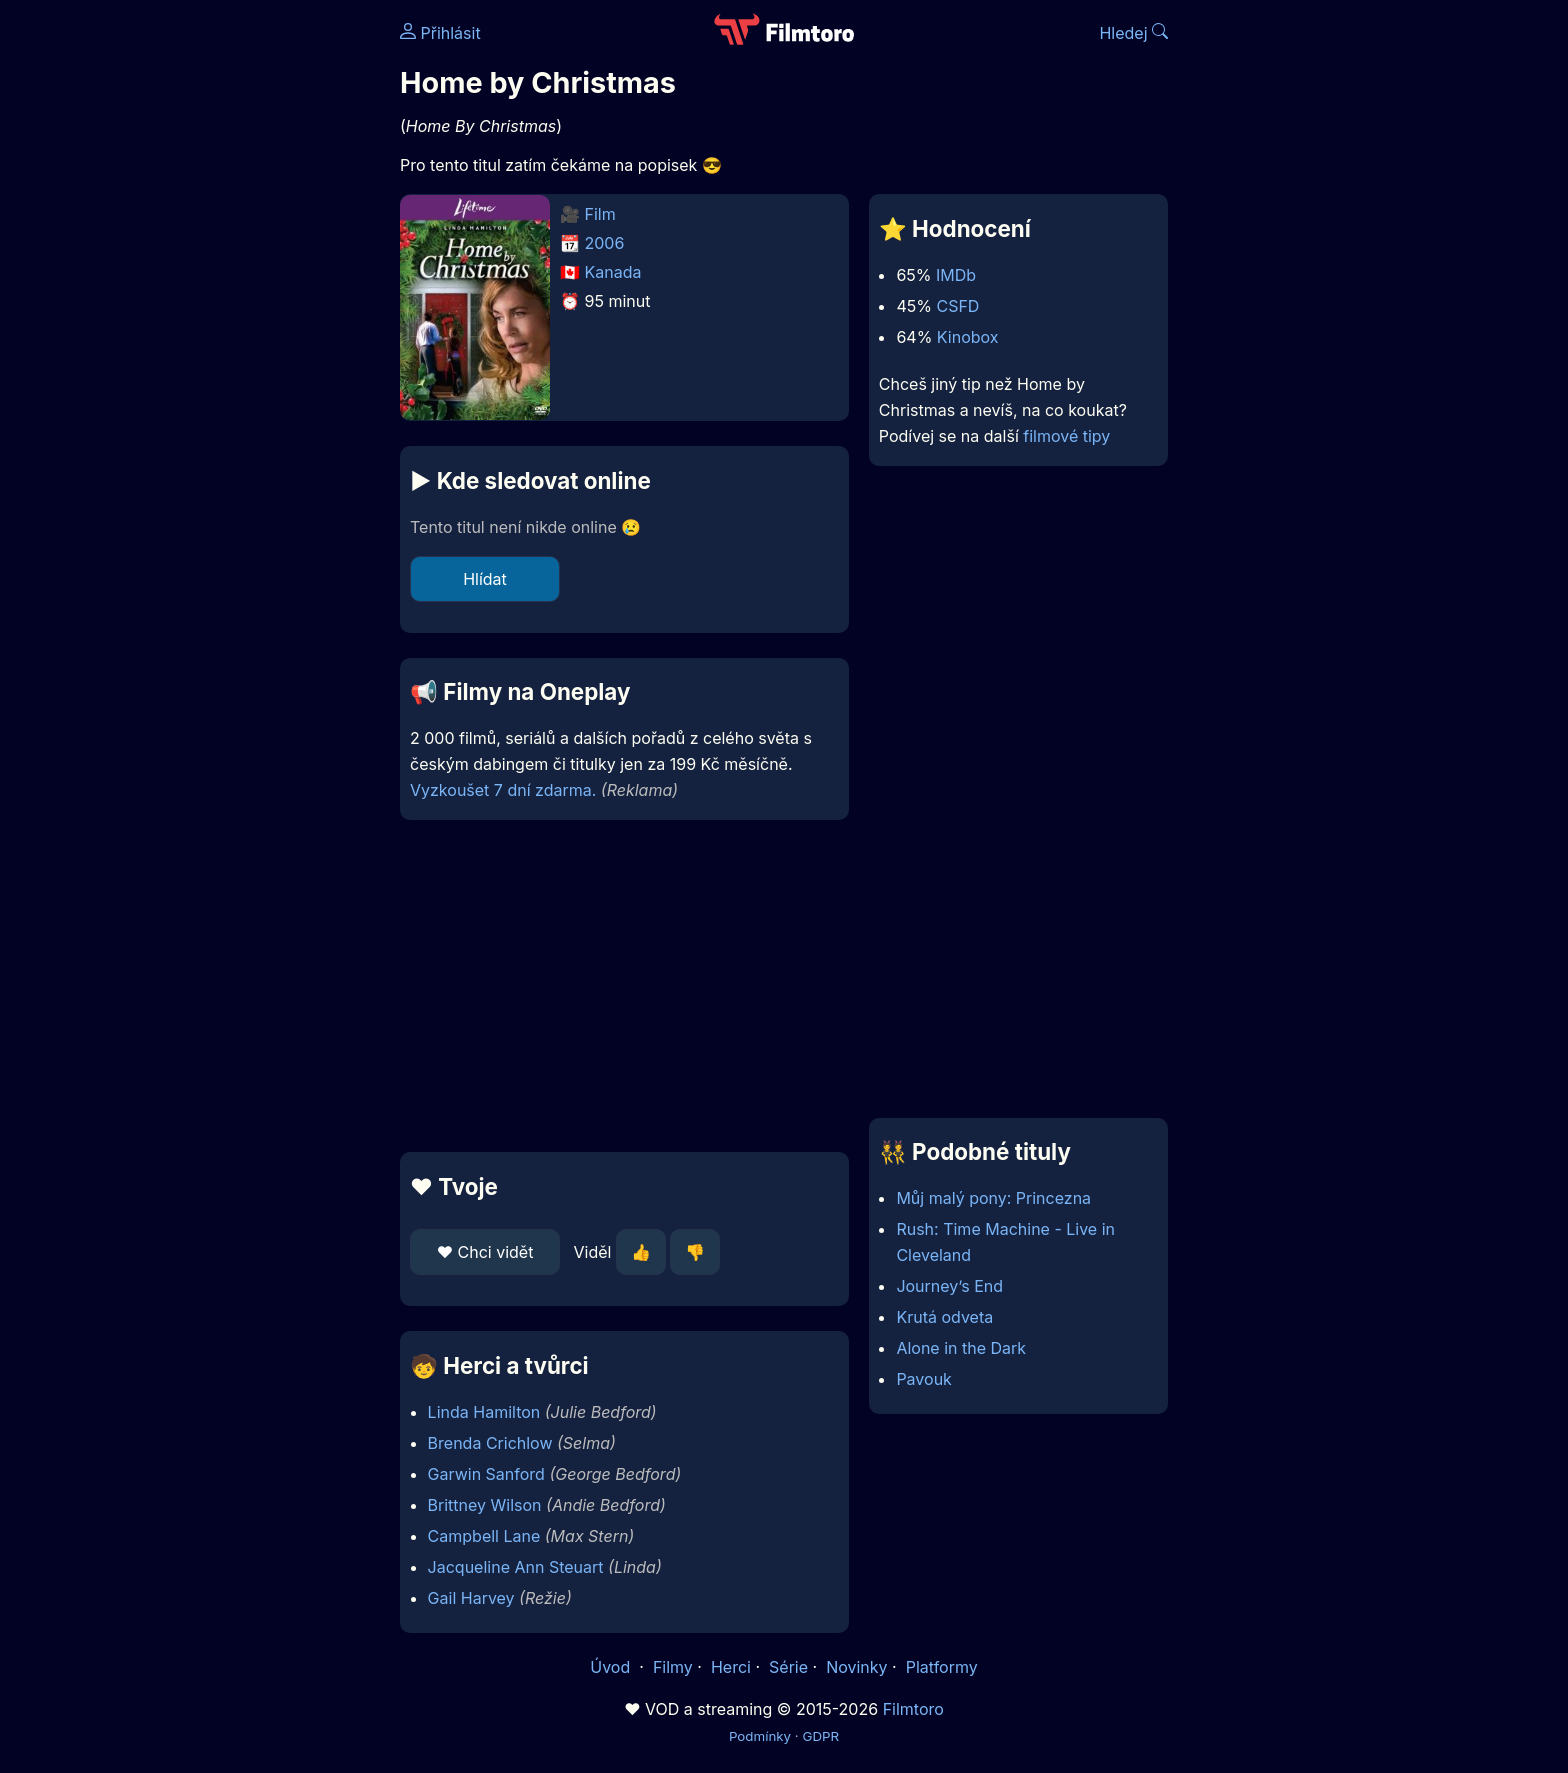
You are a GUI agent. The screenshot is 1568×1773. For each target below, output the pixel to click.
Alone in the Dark (961, 1348)
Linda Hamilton (484, 1412)
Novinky (856, 1667)
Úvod (612, 1667)
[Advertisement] (255, 308)
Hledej (1133, 33)
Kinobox (968, 337)
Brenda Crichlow (490, 1443)
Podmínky (760, 1736)
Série (788, 1667)
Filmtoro (913, 1709)
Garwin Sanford (486, 1474)
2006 (605, 243)
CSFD (957, 306)
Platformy (942, 1667)
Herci (731, 1667)
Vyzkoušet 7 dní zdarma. (503, 790)
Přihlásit (440, 33)
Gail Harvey (471, 1598)
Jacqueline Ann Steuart (516, 1567)
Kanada (613, 272)
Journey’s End (949, 1286)
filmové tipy (1066, 436)
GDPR (820, 1736)
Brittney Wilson (485, 1505)
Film (600, 214)
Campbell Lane (484, 1536)
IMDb (956, 275)
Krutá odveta (944, 1317)
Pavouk (923, 1379)
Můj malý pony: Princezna (993, 1198)
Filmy (673, 1667)
